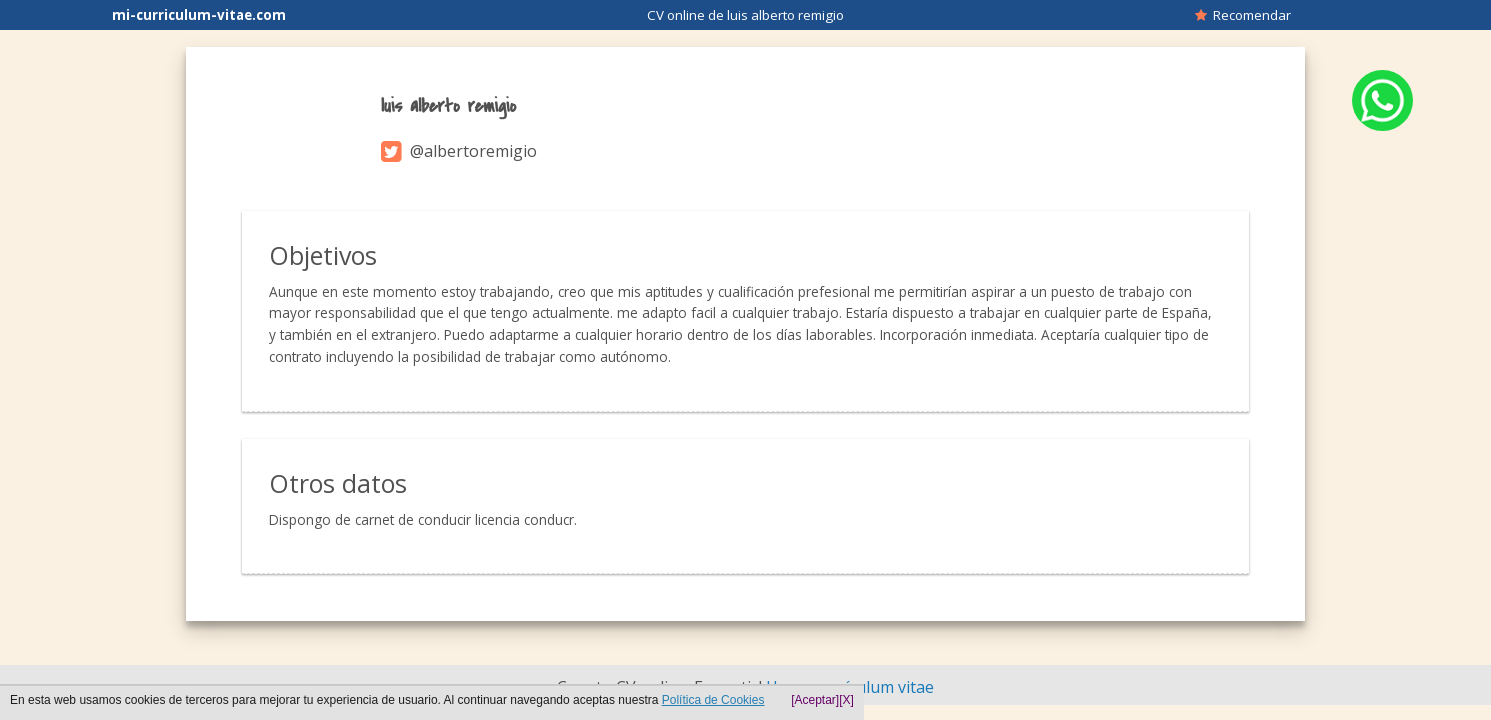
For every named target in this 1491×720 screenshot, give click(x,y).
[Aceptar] (815, 700)
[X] (846, 700)
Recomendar (1243, 15)
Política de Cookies (713, 700)
